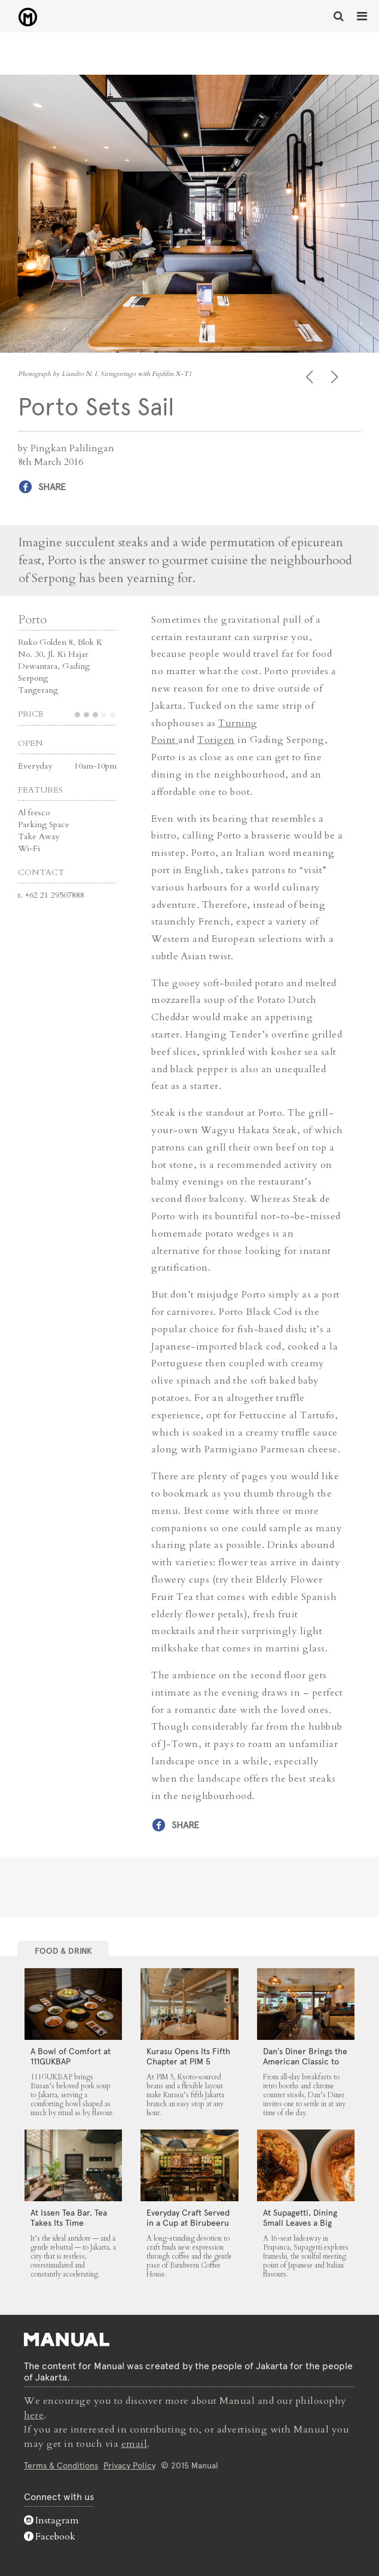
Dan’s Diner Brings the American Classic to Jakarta (305, 2061)
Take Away (38, 836)
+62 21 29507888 (54, 894)
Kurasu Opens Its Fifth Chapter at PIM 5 (188, 2056)
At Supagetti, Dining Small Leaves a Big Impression (300, 2222)
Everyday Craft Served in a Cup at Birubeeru (188, 2217)
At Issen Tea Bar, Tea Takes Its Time (68, 2217)
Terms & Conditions (61, 2464)
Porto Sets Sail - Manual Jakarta (24, 17)
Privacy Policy (129, 2464)
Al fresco (34, 812)
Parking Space (43, 824)
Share (52, 486)
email (134, 2443)
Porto (32, 619)
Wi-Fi (29, 847)
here (34, 2414)
